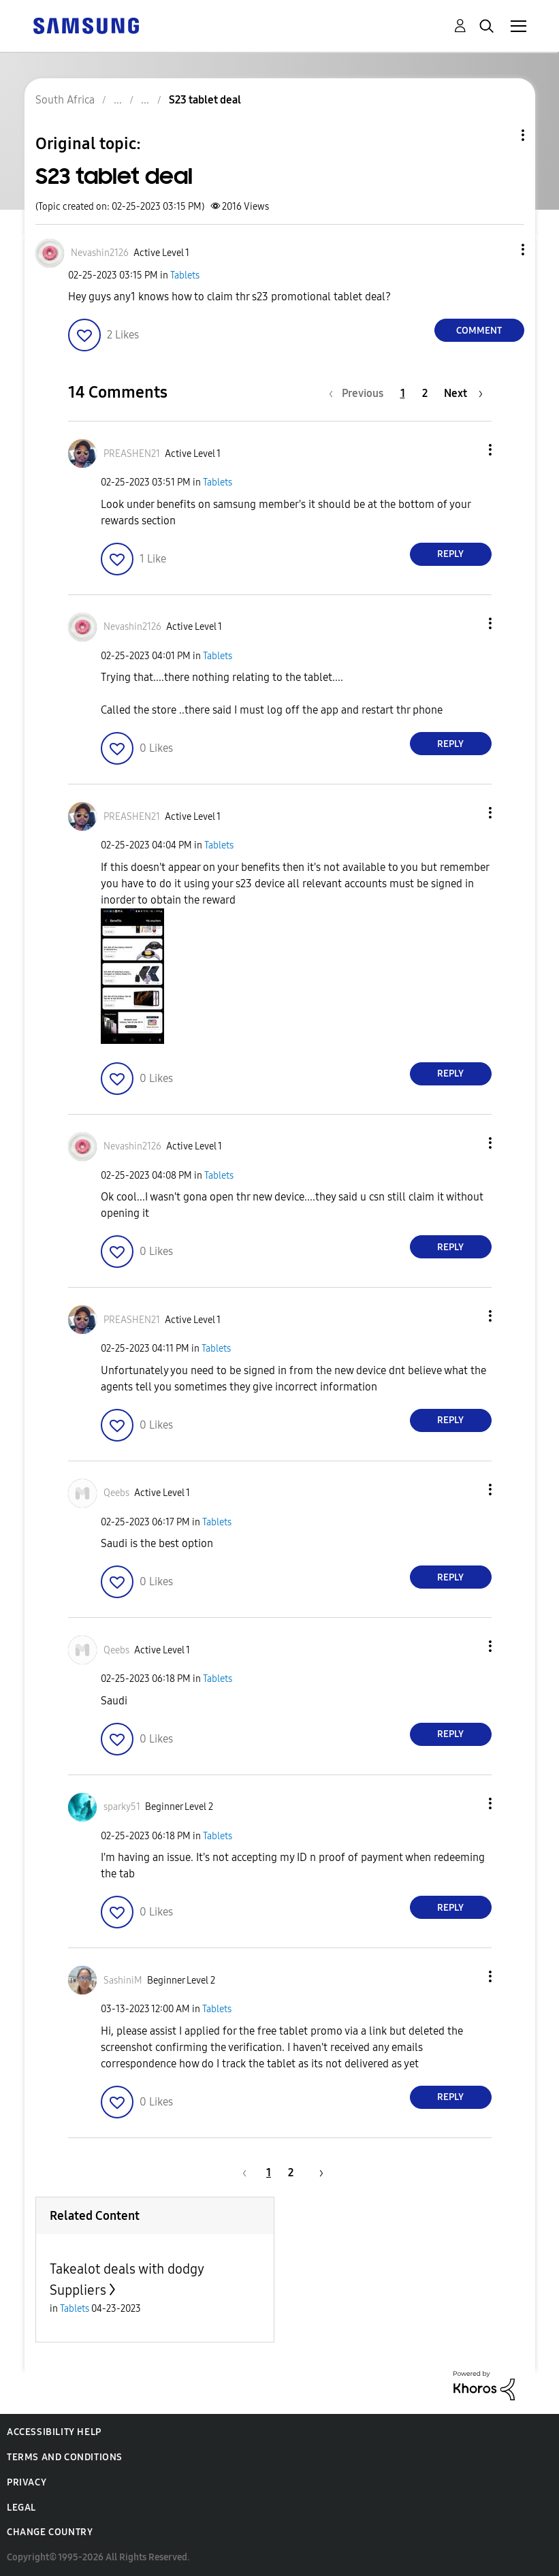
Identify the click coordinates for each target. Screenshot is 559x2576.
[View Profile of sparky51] (121, 1807)
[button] (499, 249)
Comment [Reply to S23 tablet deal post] (479, 330)
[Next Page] (463, 393)
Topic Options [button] (499, 135)
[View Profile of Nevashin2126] (100, 253)
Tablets (184, 275)
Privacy (26, 2482)
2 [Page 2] (425, 393)
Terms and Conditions (65, 2457)
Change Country (50, 2532)
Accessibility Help (54, 2432)
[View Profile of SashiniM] (122, 1980)
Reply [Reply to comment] (450, 554)
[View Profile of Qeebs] (116, 1493)
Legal (21, 2507)
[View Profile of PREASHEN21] (131, 454)
